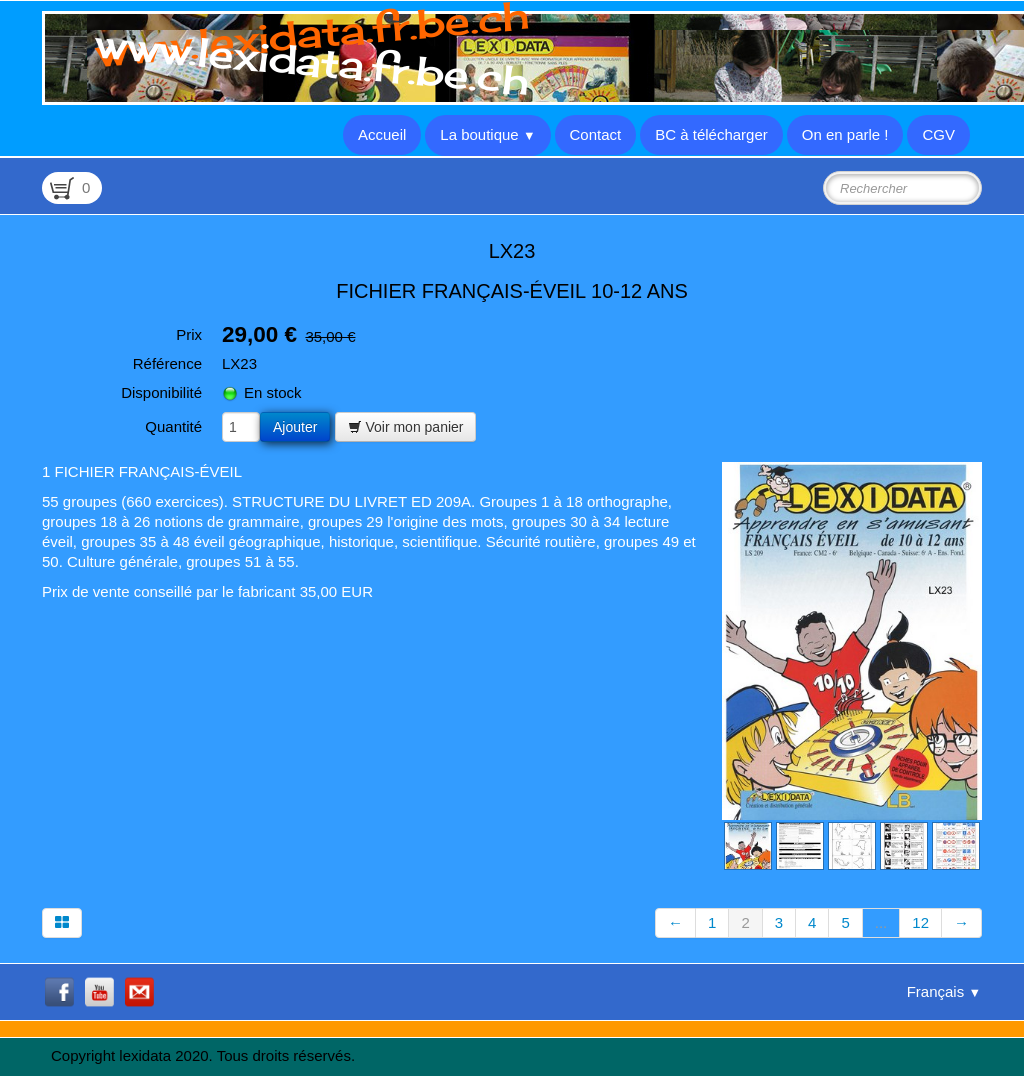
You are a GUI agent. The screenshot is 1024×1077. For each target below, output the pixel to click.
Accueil (382, 134)
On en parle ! (845, 134)
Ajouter (295, 427)
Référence (167, 363)
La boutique (487, 134)
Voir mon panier (406, 427)
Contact (596, 134)
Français (944, 991)
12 (920, 922)
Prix (189, 334)
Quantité (173, 426)
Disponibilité (161, 392)
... (881, 922)
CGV (938, 134)
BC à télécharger (711, 134)
